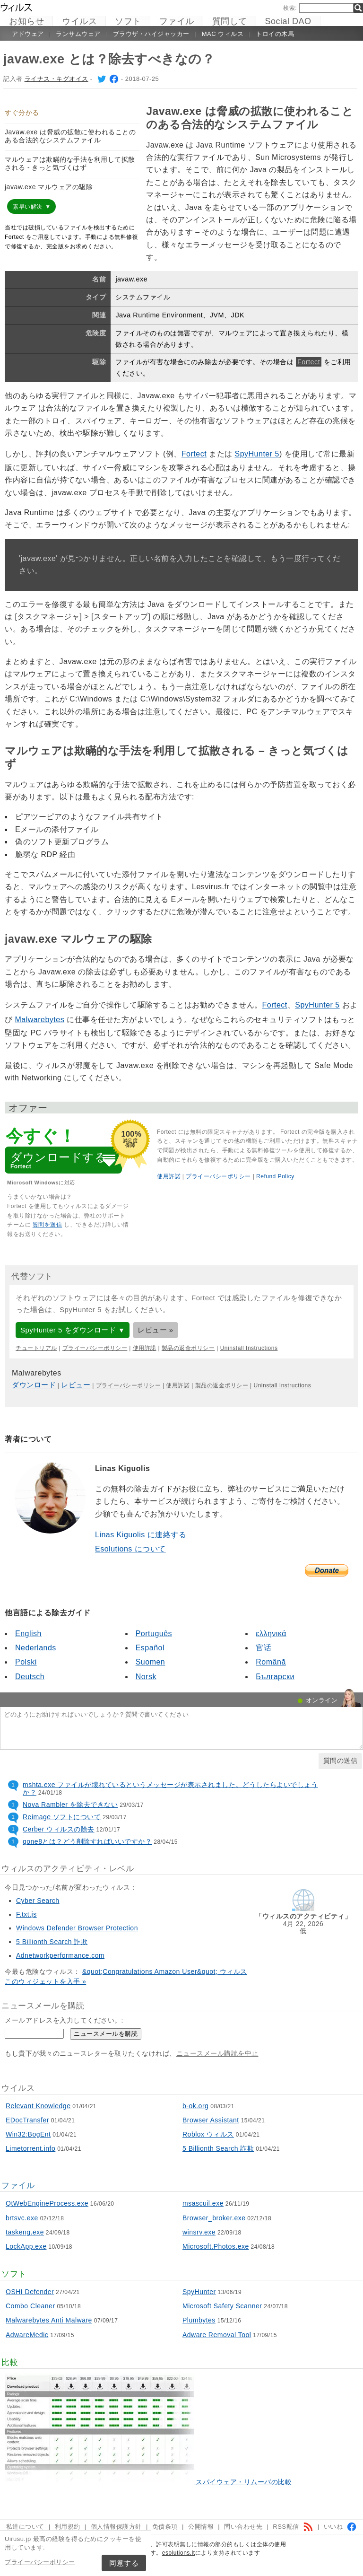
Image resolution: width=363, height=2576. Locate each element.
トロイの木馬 (275, 33)
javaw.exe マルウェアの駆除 (49, 187)
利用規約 (67, 2526)
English (28, 1634)
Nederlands (35, 1648)
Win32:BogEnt (28, 2134)
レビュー (75, 1385)
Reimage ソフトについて (62, 1817)
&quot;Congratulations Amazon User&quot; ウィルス (164, 1971)
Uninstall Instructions (249, 1348)
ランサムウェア (78, 33)
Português (154, 1634)
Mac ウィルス (223, 33)
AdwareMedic (27, 2335)
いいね (340, 2526)
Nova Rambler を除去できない (70, 1804)
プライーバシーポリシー (40, 2562)
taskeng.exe (25, 2232)
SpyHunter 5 (256, 454)
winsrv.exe (199, 2232)
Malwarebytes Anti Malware (49, 2320)
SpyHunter (199, 2292)
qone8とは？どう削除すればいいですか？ (87, 1841)
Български (275, 1677)
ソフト (128, 21)
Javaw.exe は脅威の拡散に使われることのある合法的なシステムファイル (70, 136)
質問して (229, 21)
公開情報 (201, 2526)
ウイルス (79, 21)
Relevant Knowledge (38, 2106)
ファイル (176, 21)
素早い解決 (28, 206)
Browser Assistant (210, 2120)
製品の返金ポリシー (188, 1348)
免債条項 (165, 2526)
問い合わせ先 (243, 2526)
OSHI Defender (30, 2292)
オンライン (322, 1700)
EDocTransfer (27, 2120)
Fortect (308, 362)
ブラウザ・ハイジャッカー (151, 33)
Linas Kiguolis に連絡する (140, 1535)
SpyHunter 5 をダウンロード (68, 1330)
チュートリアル (36, 1348)
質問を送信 (47, 1224)
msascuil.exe (203, 2203)
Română (270, 1662)
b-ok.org (195, 2106)
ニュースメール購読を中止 (217, 2053)
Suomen (150, 1662)
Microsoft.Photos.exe (215, 2246)
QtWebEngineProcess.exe (47, 2203)
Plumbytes (199, 2320)
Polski (26, 1662)
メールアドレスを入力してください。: (64, 2020)
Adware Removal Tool (216, 2335)
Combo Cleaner (30, 2306)
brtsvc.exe (22, 2218)
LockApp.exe (26, 2246)
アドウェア (28, 33)
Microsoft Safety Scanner (222, 2306)
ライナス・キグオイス (56, 78)
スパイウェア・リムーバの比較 (244, 2482)
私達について (25, 2526)
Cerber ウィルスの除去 (59, 1829)
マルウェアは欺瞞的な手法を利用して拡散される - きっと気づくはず (70, 163)
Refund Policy (275, 1176)
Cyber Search (38, 1900)
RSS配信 (293, 2526)
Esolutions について (130, 1549)
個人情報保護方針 (116, 2526)
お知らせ (26, 21)
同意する (123, 2563)
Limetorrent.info (30, 2148)
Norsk (146, 1677)
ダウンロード (34, 1385)
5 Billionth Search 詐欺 (51, 1941)
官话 (263, 1648)
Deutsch (29, 1677)
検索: (290, 8)
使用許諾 (169, 1176)
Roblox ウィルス (208, 2134)
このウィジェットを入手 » (45, 1981)
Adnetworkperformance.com (60, 1955)
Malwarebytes (39, 1020)
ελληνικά (271, 1634)
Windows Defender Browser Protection (77, 1928)
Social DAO (288, 21)
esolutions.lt (178, 2553)
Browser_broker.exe (214, 2218)
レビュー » (155, 1330)
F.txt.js (26, 1914)
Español (150, 1648)
